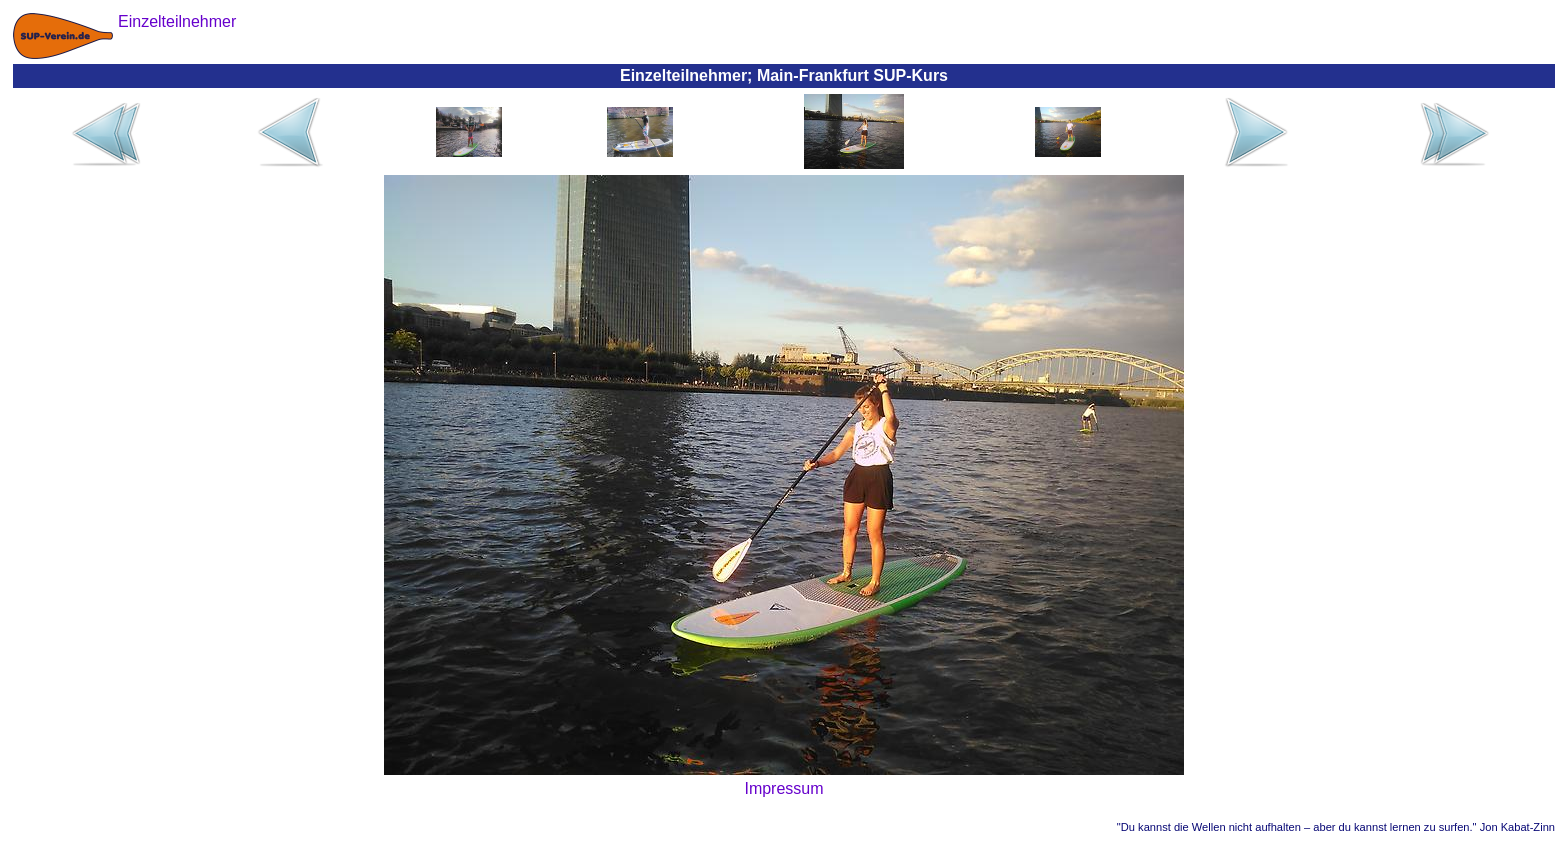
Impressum (783, 788)
